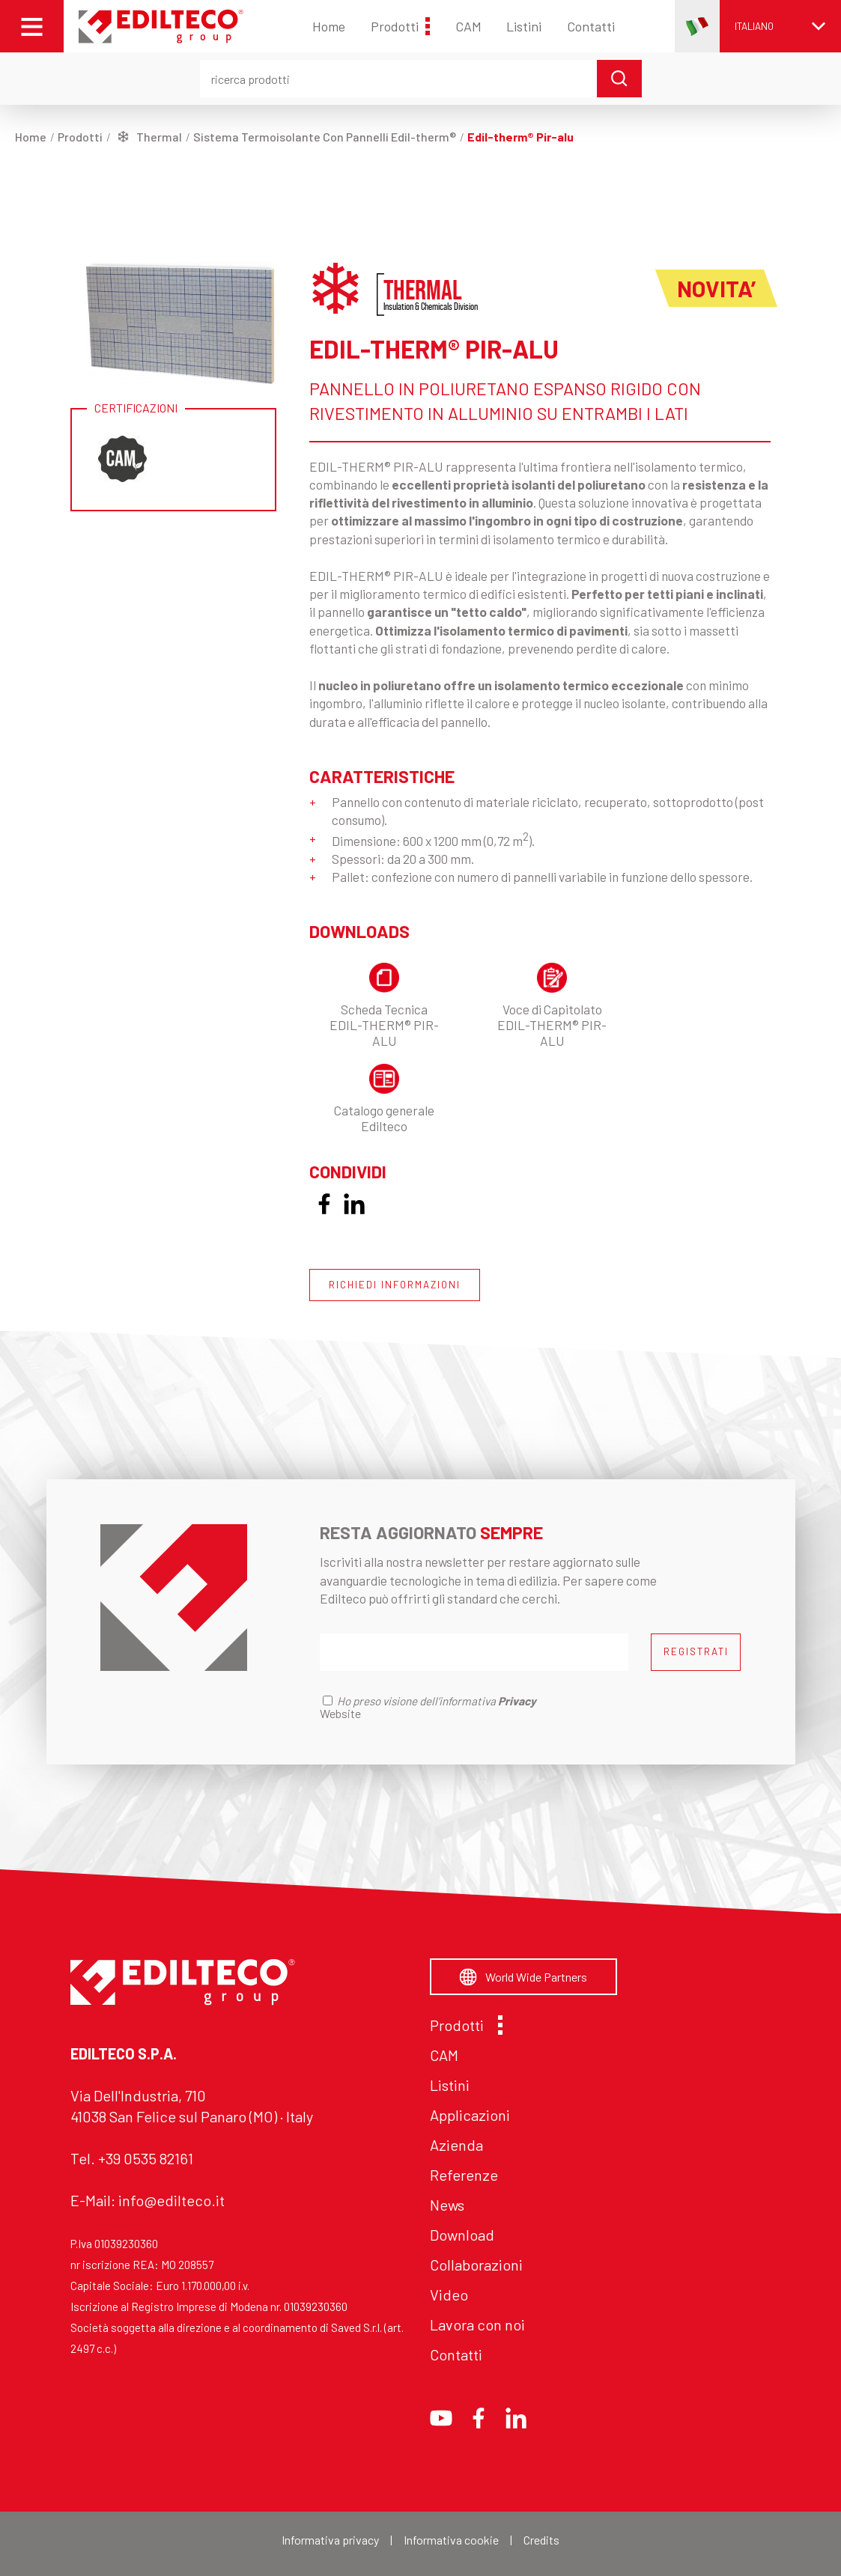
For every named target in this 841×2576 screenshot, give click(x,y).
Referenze (464, 2174)
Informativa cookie (451, 2540)
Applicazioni (470, 2114)
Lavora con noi (477, 2324)
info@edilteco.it (171, 2200)
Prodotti (400, 26)
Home (328, 26)
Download (462, 2234)
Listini (523, 26)
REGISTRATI (696, 1651)
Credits (541, 2540)
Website (340, 1713)
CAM (468, 26)
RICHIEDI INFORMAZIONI (395, 1285)
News (447, 2204)
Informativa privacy (330, 2540)
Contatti (591, 26)
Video (449, 2294)
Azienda (456, 2144)
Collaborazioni (476, 2264)
